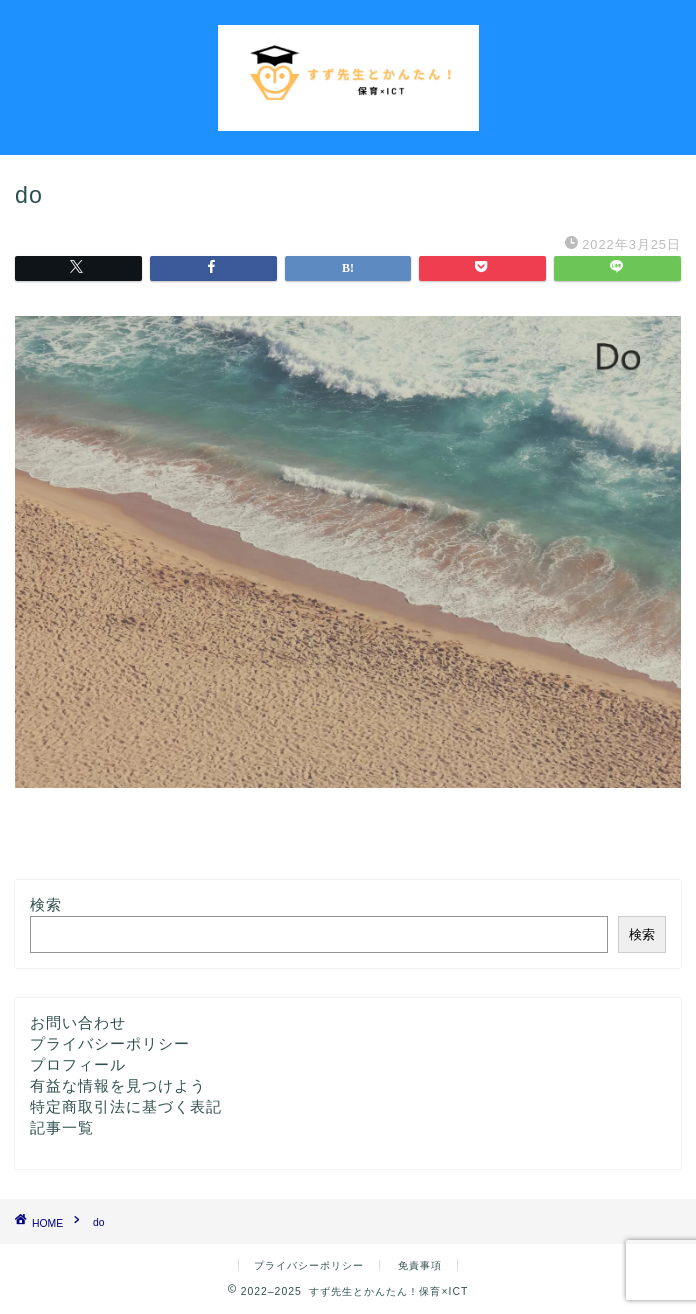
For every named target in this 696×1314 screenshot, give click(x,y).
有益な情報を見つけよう (118, 1085)
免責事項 (420, 1265)
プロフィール (78, 1064)
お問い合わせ (78, 1022)
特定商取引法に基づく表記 (126, 1106)
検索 (46, 904)
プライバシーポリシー (110, 1043)
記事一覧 (62, 1127)
